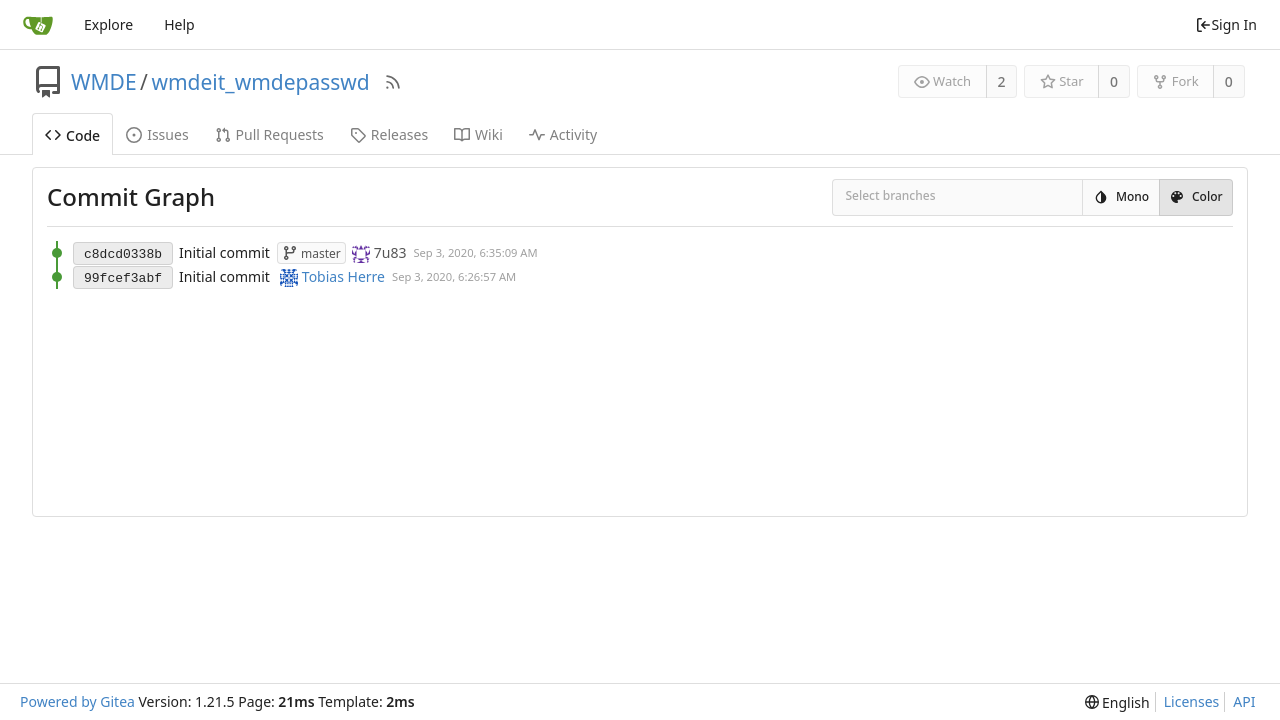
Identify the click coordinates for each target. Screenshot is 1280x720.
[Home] (38, 25)
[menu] (1117, 702)
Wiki (478, 134)
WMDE (104, 82)
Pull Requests (269, 134)
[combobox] (859, 198)
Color (1196, 196)
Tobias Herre (343, 276)
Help (179, 24)
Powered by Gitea (77, 701)
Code (72, 135)
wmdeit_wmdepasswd (260, 82)
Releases (389, 134)
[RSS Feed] (393, 82)
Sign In (1226, 24)
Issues (157, 134)
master (311, 253)
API (1244, 701)
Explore (108, 24)
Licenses (1192, 701)
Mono (1121, 196)
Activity (563, 134)
